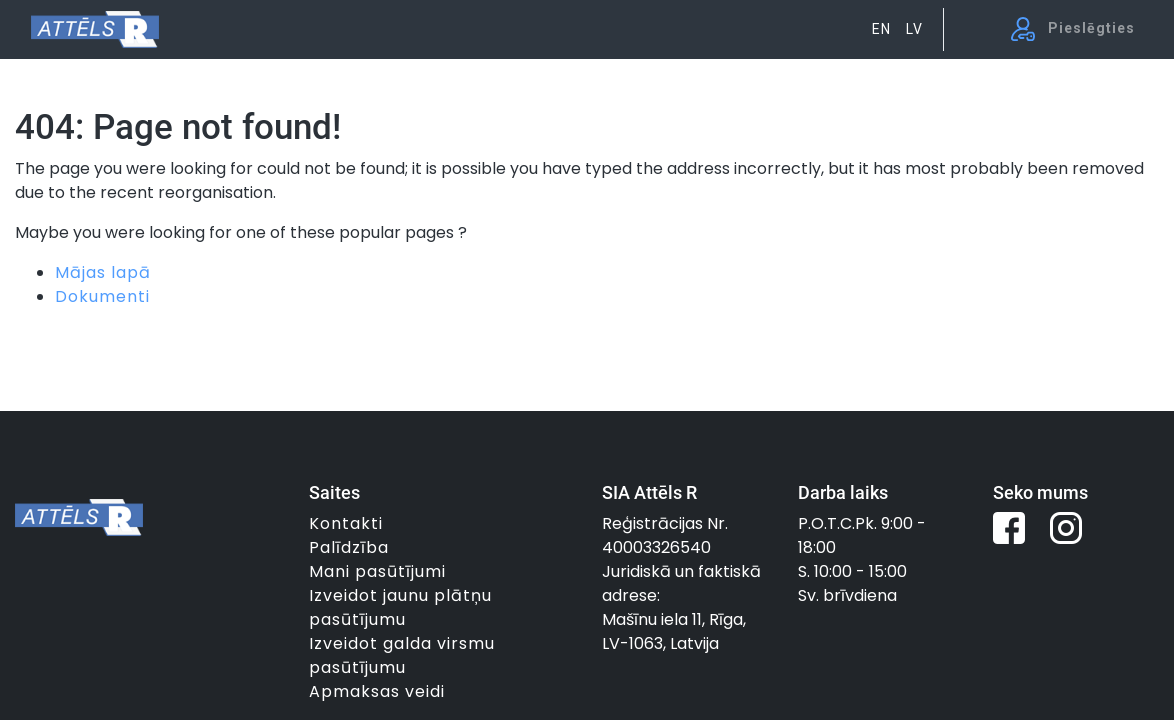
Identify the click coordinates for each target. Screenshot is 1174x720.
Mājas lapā (103, 272)
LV (914, 29)
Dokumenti (102, 296)
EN (881, 29)
